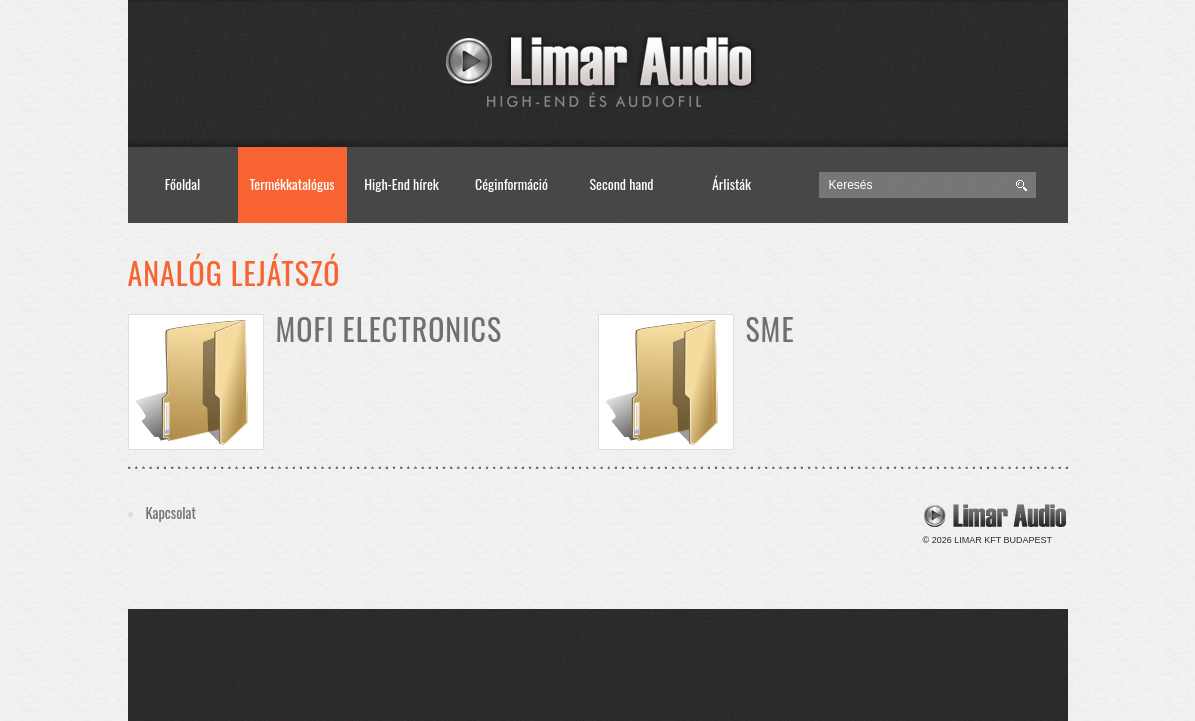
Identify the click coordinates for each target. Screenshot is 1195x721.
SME (770, 328)
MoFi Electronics (389, 328)
